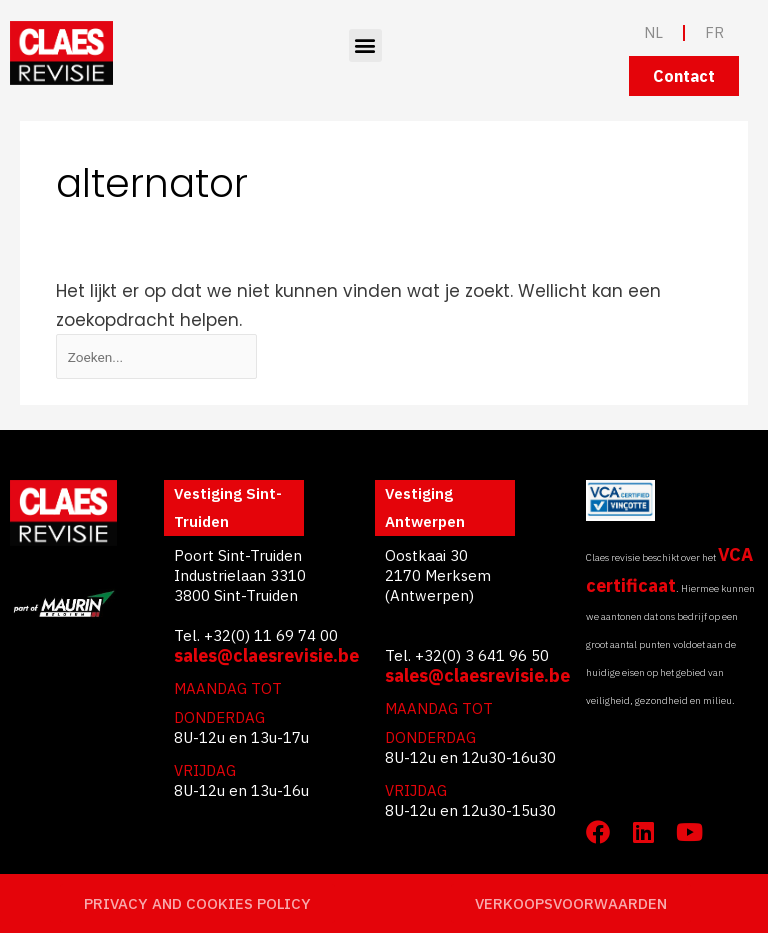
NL (653, 32)
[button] (365, 45)
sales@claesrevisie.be (266, 655)
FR (714, 32)
